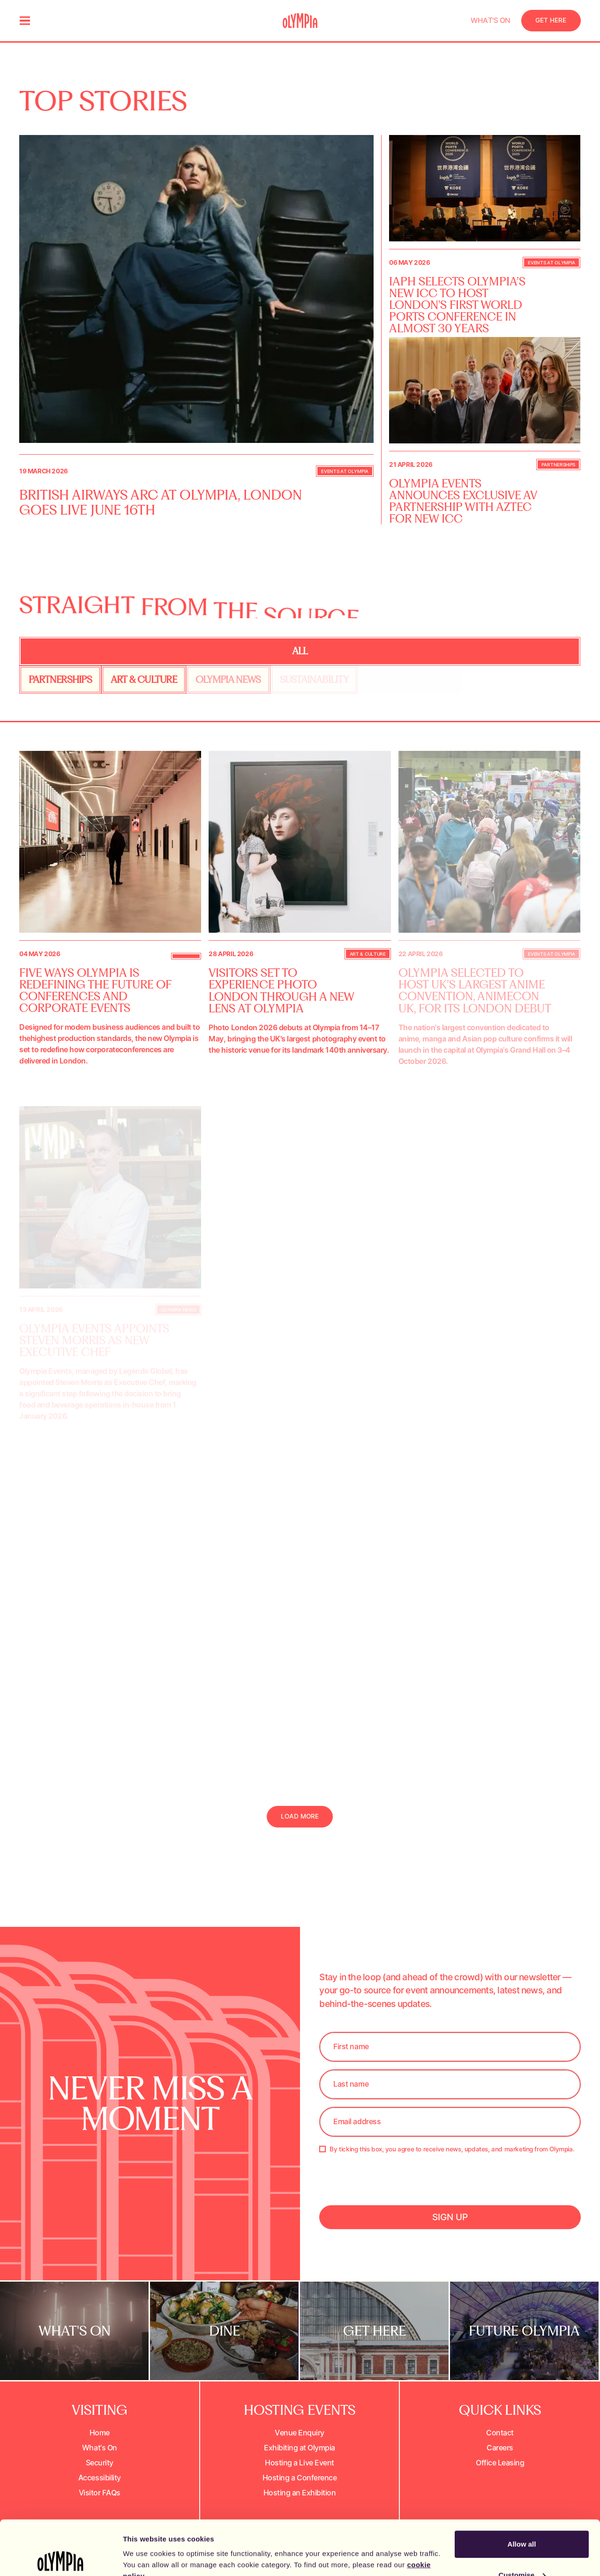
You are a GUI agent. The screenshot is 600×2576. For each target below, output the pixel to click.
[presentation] (390, 2192)
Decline (521, 2551)
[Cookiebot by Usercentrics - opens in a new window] (61, 2558)
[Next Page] (300, 1816)
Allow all (522, 2490)
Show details (144, 2547)
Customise (522, 2520)
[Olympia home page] (300, 20)
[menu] (24, 20)
